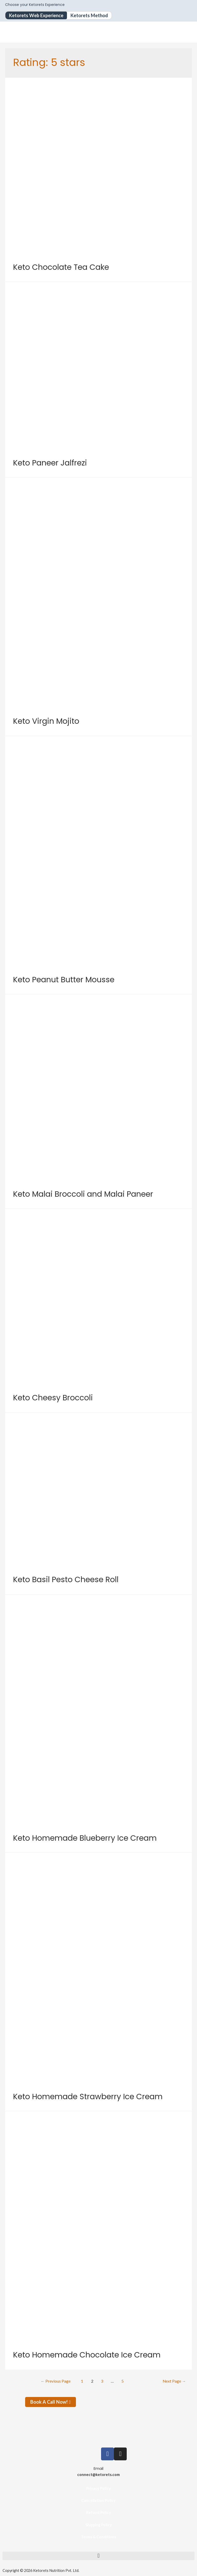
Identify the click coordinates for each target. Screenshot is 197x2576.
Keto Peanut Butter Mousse (63, 979)
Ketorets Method (89, 15)
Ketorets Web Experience (36, 15)
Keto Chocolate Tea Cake (61, 267)
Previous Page (56, 2381)
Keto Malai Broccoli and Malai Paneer (83, 1194)
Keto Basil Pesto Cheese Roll (66, 1579)
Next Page (174, 2381)
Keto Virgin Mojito (46, 721)
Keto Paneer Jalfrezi (50, 463)
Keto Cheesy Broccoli (53, 1397)
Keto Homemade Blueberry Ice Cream (85, 1838)
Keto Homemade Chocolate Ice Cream (87, 2355)
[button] (98, 2556)
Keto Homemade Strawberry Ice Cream (88, 2096)
